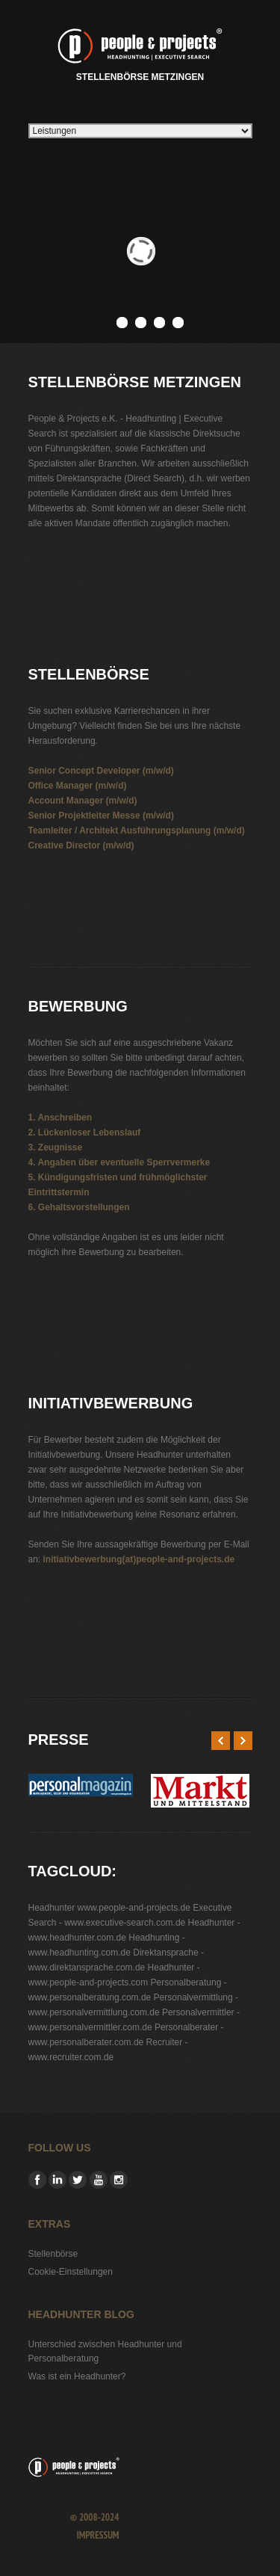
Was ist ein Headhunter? (77, 2376)
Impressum (98, 2535)
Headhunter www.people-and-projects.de (109, 1907)
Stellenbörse (53, 2254)
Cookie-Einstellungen (70, 2272)
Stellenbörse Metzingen (140, 52)
